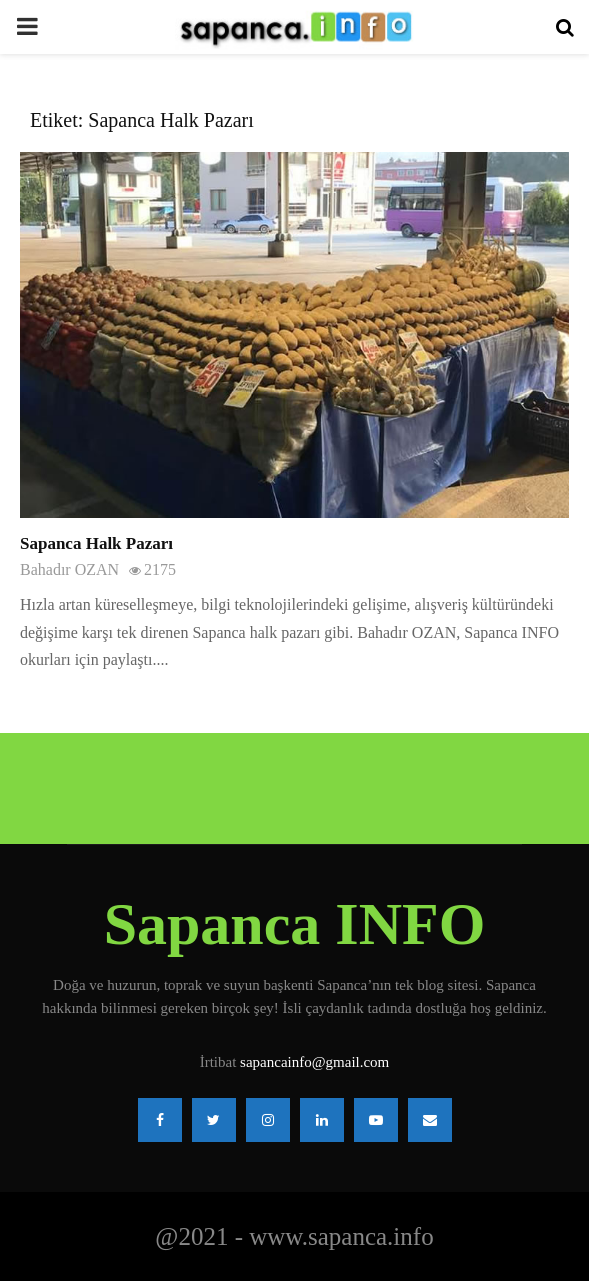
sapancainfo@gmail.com (314, 1062)
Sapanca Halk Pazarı (96, 543)
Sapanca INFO (295, 924)
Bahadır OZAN (69, 569)
